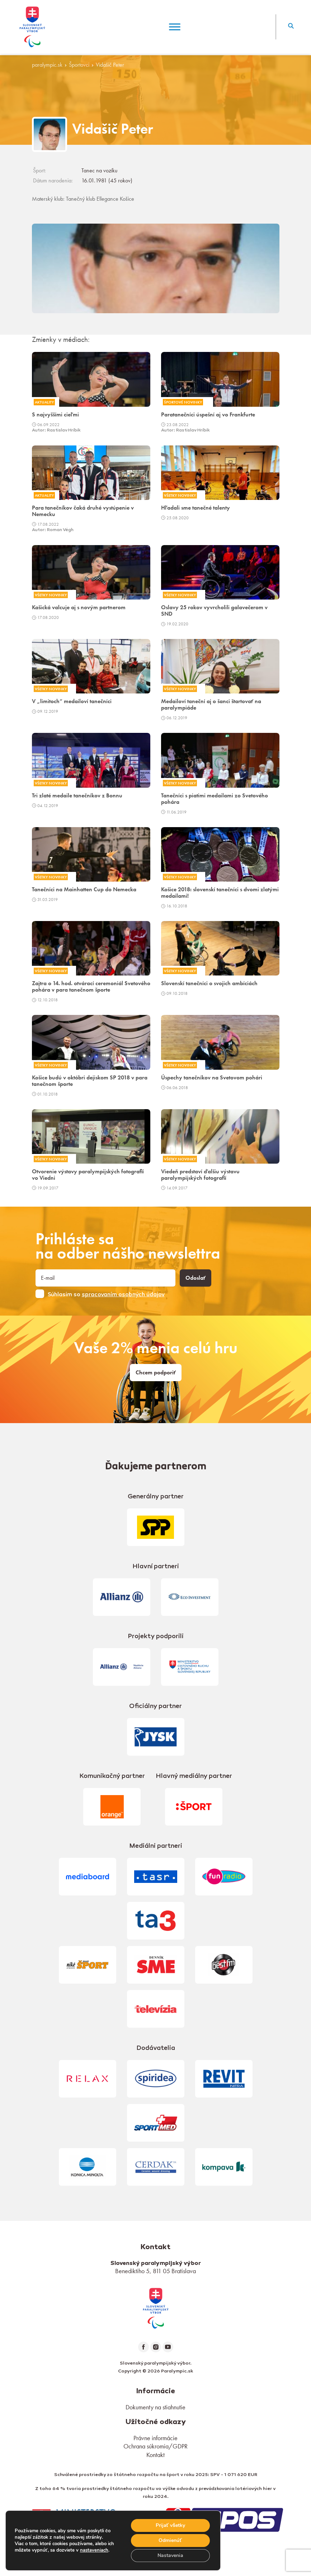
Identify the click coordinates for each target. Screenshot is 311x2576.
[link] (156, 2307)
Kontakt (155, 2455)
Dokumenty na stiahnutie (155, 2407)
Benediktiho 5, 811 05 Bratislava (155, 2271)
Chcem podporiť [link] (156, 1372)
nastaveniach (94, 2550)
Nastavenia (170, 2555)
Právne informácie (155, 2438)
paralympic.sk (47, 64)
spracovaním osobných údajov (123, 1295)
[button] (291, 26)
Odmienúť (170, 2540)
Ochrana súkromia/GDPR (155, 2446)
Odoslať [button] (195, 1278)
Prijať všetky (170, 2525)
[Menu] (174, 26)
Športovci (79, 64)
